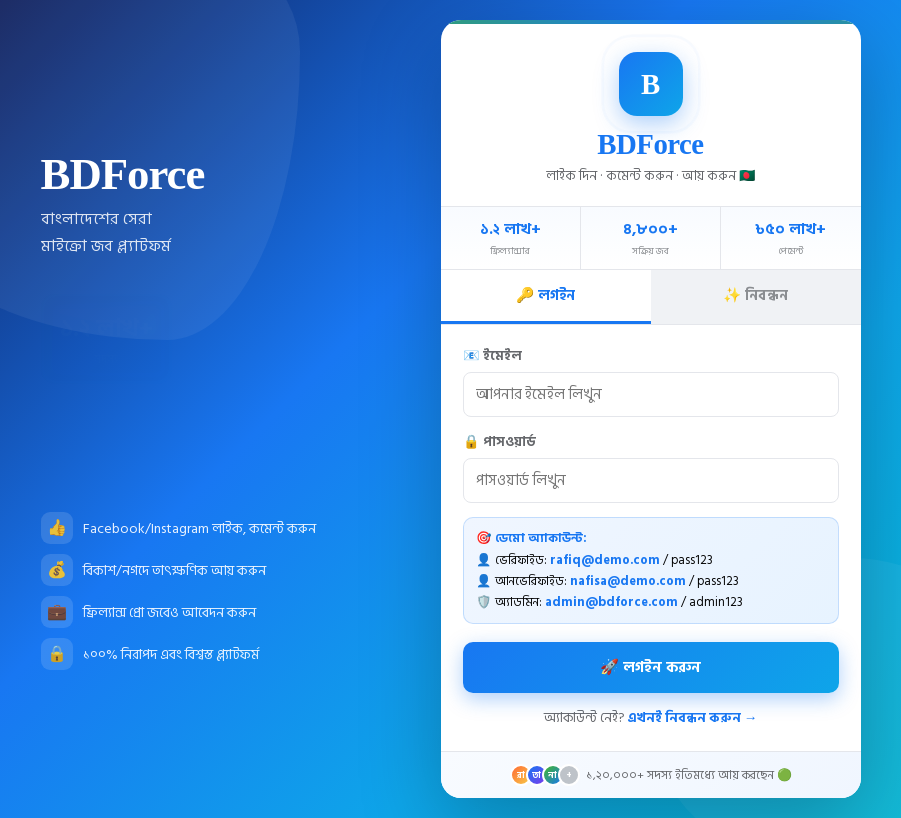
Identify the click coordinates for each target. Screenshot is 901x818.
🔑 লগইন (545, 295)
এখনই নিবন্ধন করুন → (692, 718)
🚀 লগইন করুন (650, 667)
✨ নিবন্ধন (755, 295)
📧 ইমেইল (492, 356)
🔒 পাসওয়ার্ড (499, 442)
